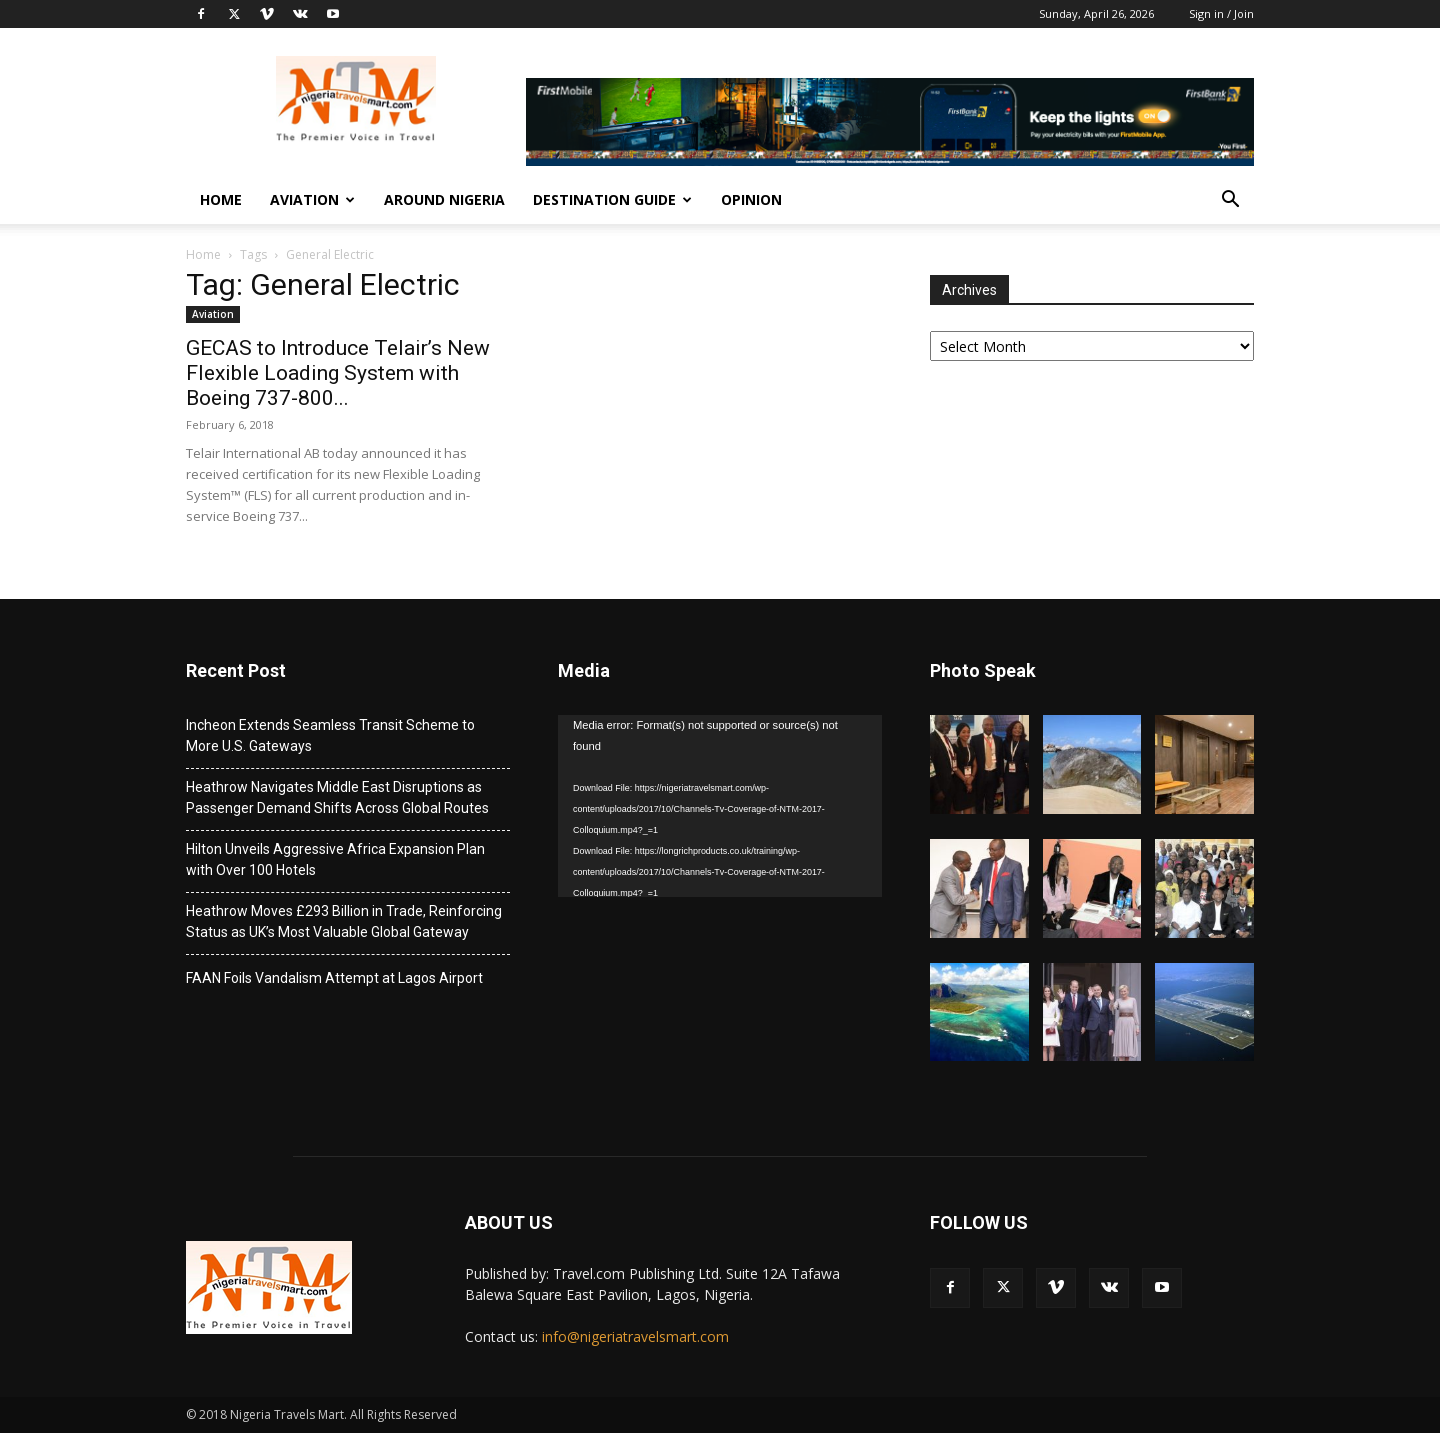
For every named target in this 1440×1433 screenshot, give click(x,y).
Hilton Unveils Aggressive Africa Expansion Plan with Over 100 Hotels (335, 859)
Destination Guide (612, 199)
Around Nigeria (444, 199)
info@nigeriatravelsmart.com (635, 1336)
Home (221, 199)
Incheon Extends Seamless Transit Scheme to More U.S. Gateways (330, 735)
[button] (1230, 201)
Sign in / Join (1221, 13)
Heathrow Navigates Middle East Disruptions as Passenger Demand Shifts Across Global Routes (337, 797)
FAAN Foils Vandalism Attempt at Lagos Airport (334, 978)
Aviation (312, 199)
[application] (720, 806)
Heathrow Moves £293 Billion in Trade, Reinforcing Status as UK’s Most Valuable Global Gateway (344, 921)
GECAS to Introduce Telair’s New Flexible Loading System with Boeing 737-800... (338, 373)
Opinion (751, 199)
